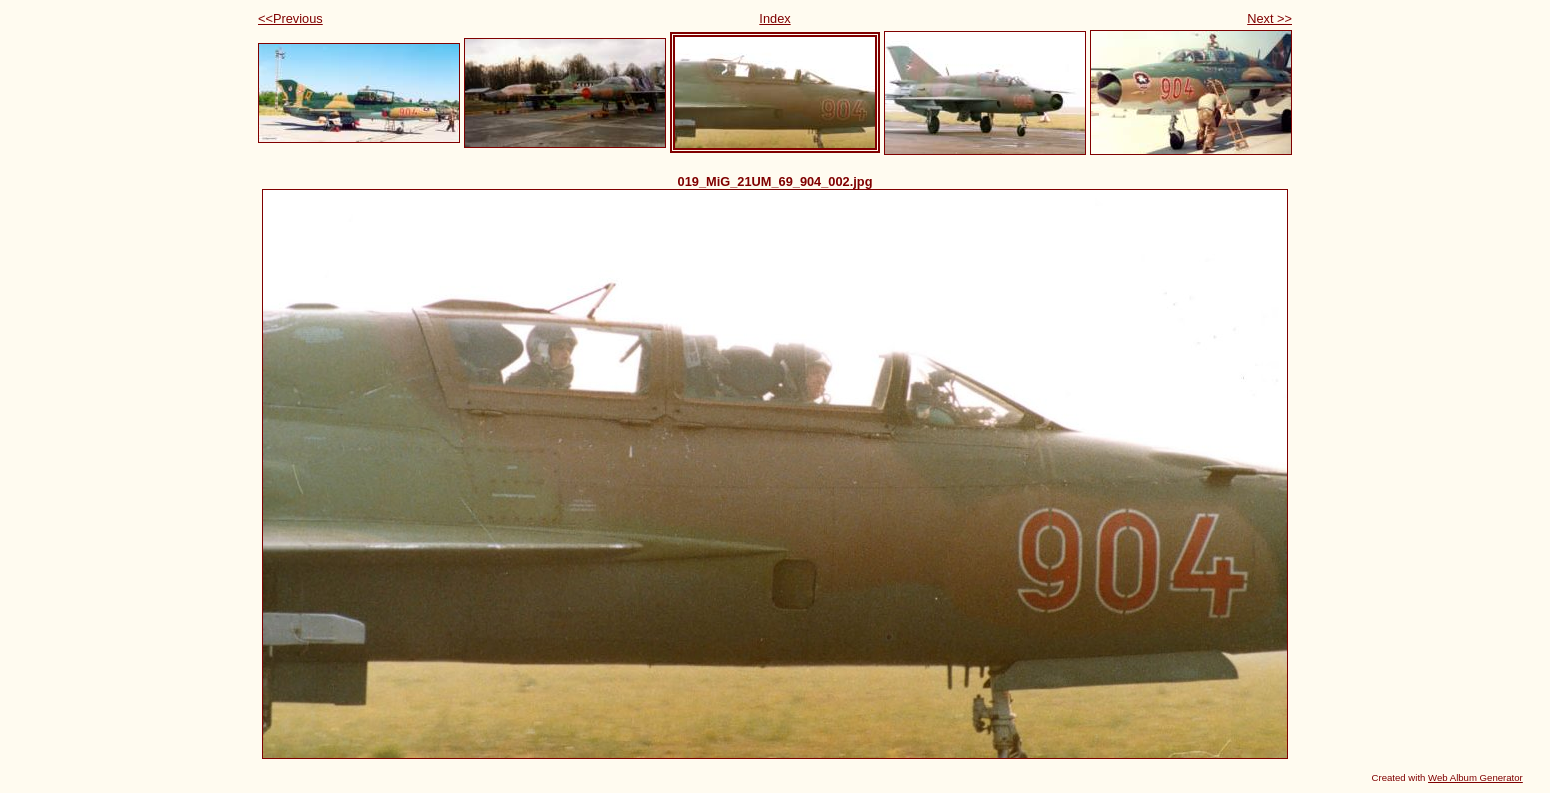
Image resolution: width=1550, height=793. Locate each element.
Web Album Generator (1475, 777)
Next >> (1269, 18)
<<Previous (290, 18)
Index (774, 18)
